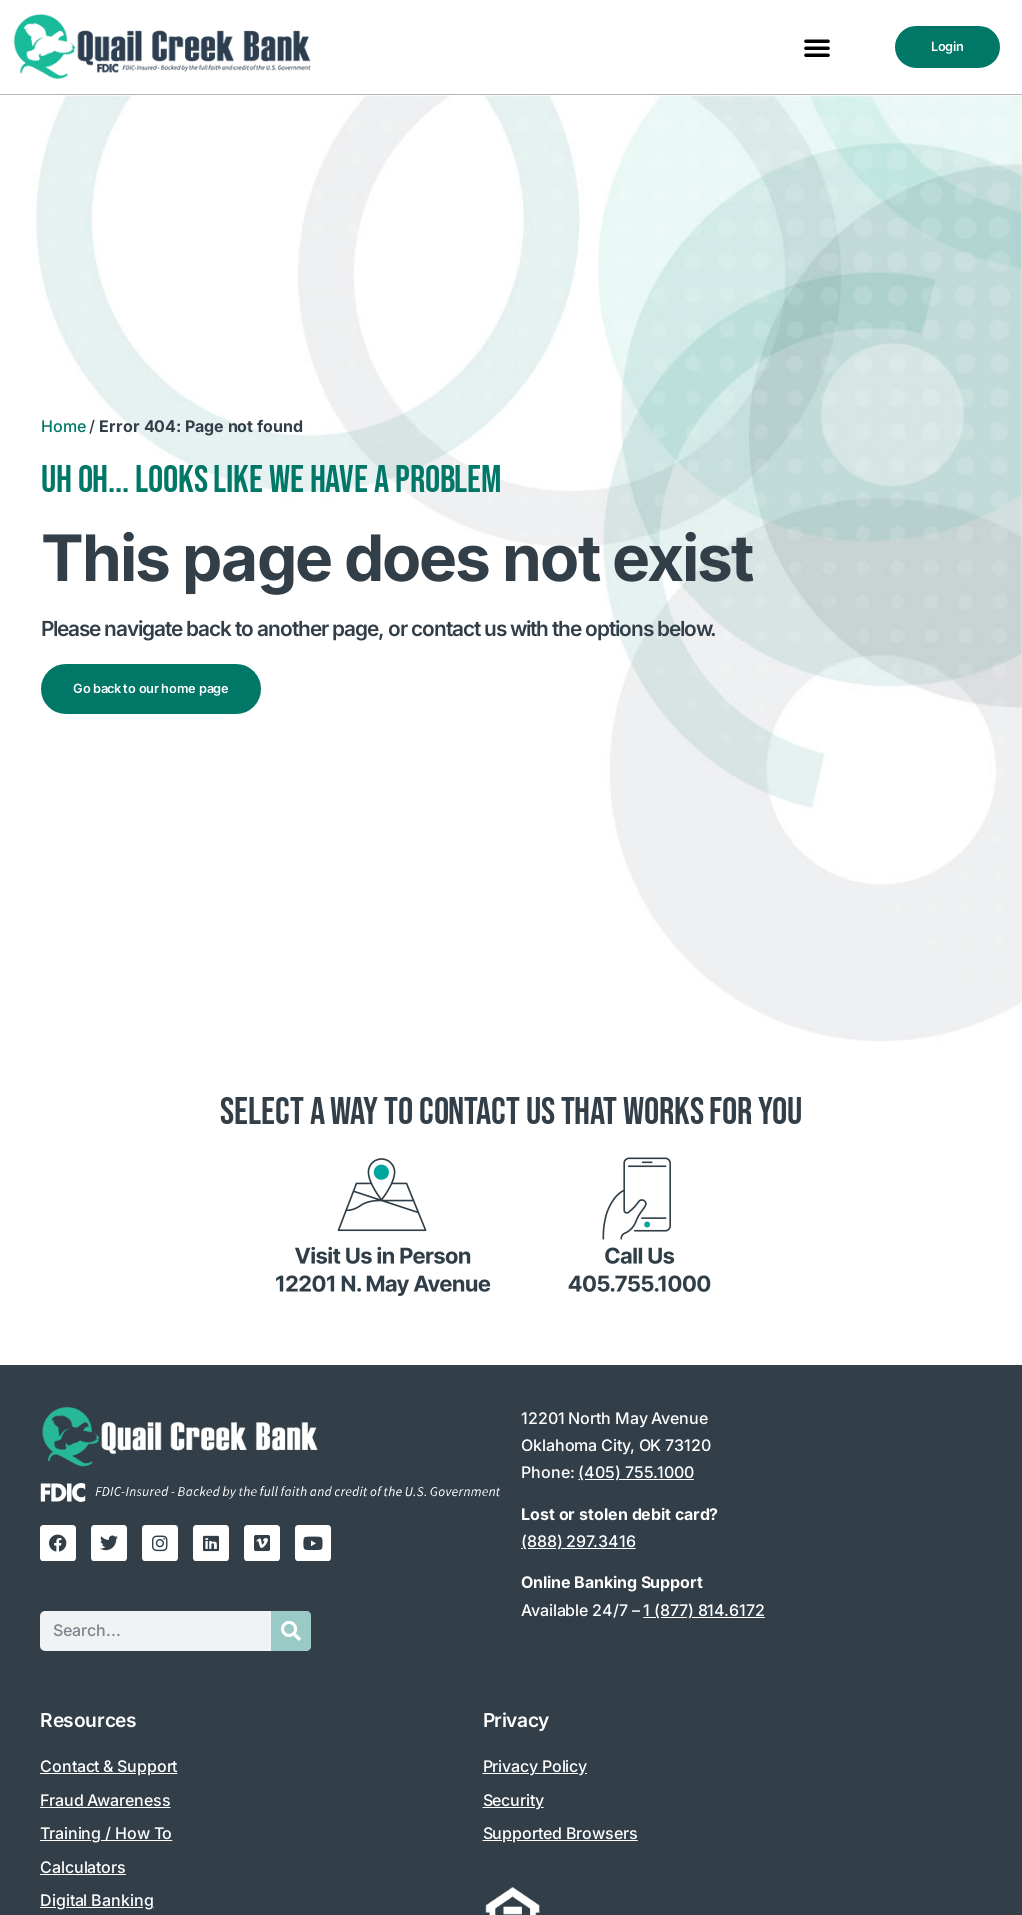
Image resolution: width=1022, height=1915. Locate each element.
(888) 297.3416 (578, 1541)
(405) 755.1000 (636, 1472)
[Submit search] (291, 1631)
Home (63, 426)
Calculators (83, 1867)
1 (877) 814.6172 (703, 1610)
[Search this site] (155, 1631)
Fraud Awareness (105, 1800)
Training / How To (106, 1833)
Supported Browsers (560, 1833)
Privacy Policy (535, 1766)
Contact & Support (108, 1766)
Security (513, 1800)
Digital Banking (97, 1900)
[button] (817, 47)
